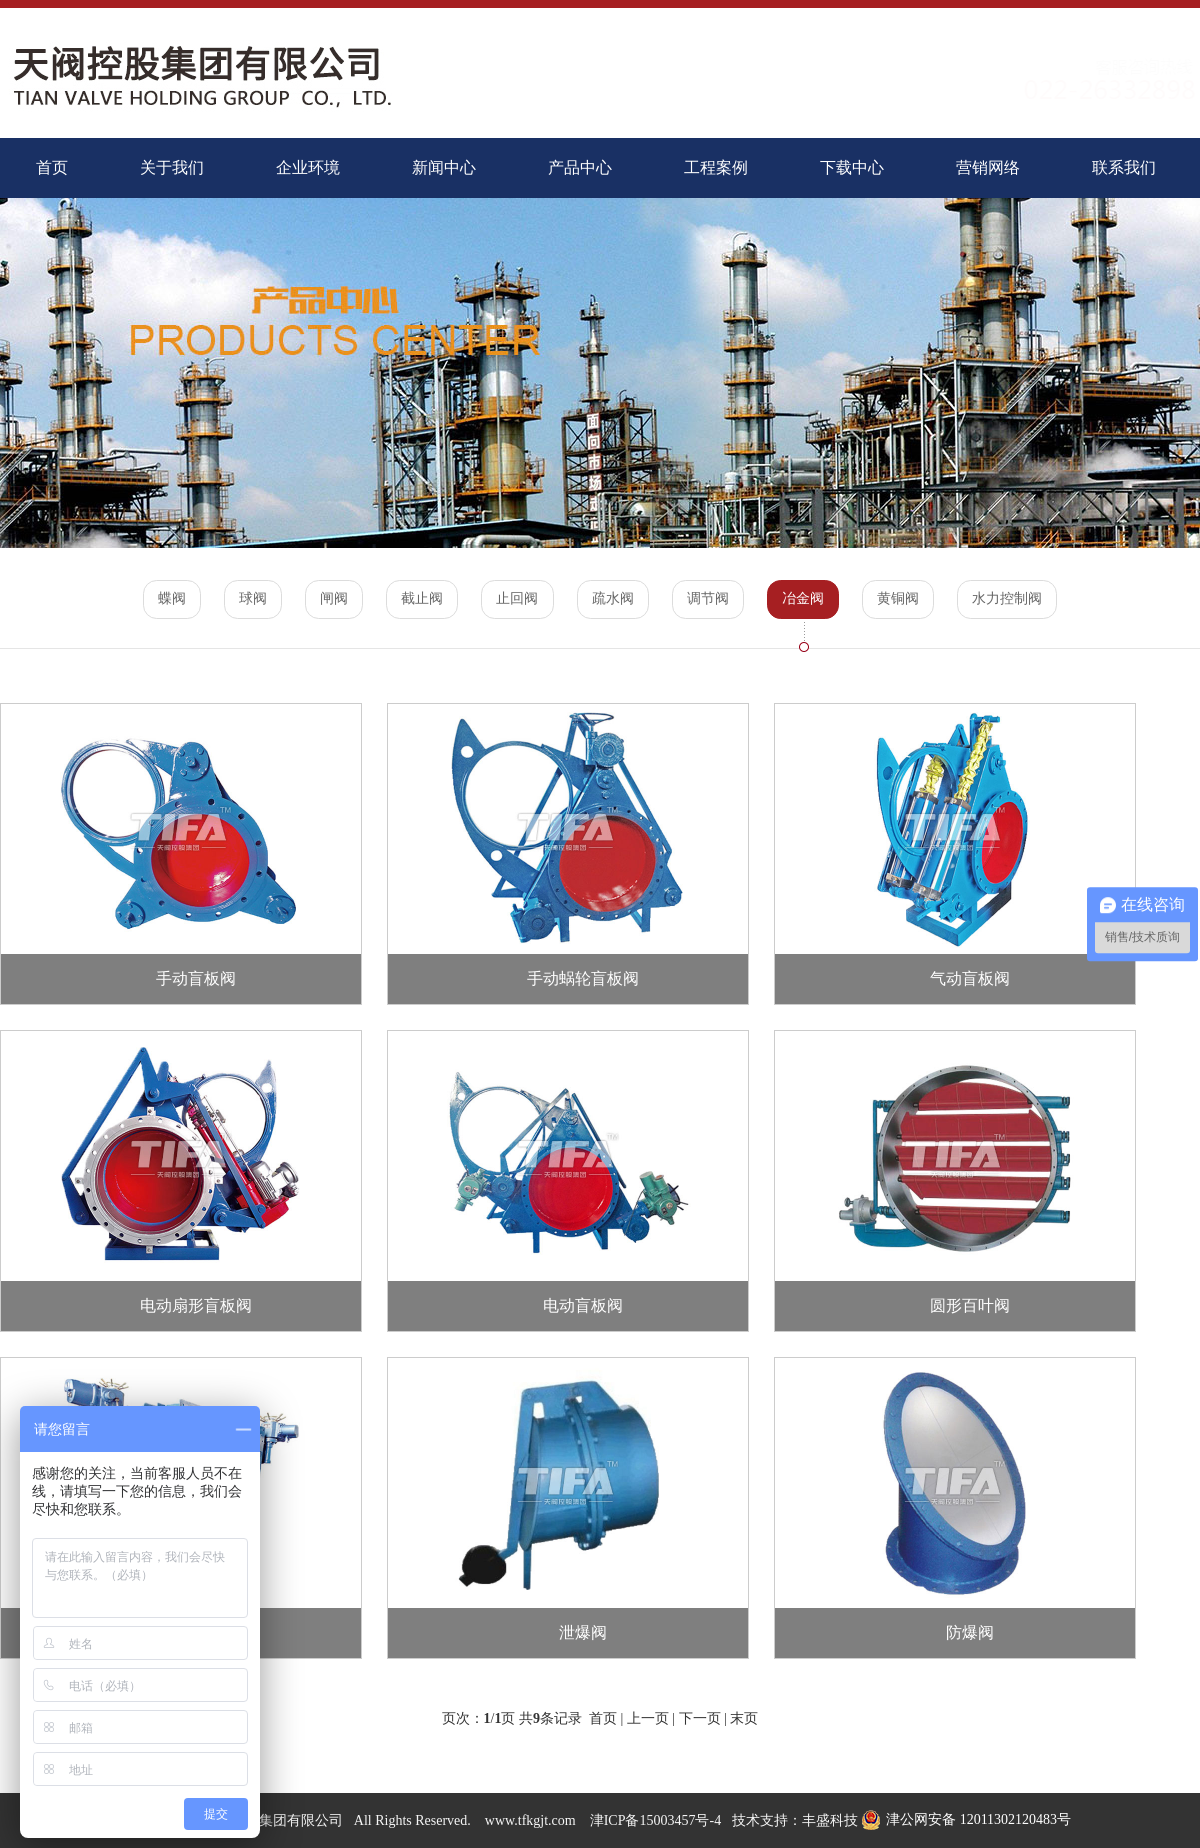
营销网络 (988, 167)
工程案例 (716, 167)
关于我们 (172, 167)
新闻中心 (444, 167)
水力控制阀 (1016, 599)
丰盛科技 (830, 1820)
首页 (52, 167)
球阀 (247, 599)
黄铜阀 (905, 599)
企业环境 (308, 167)
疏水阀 (614, 599)
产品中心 (580, 167)
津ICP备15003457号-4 (655, 1820)
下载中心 (852, 167)
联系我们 (1124, 167)
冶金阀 (808, 599)
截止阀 (420, 599)
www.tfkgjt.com (530, 1820)
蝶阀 (164, 599)
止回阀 (517, 599)
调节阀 (711, 599)
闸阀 (330, 599)
